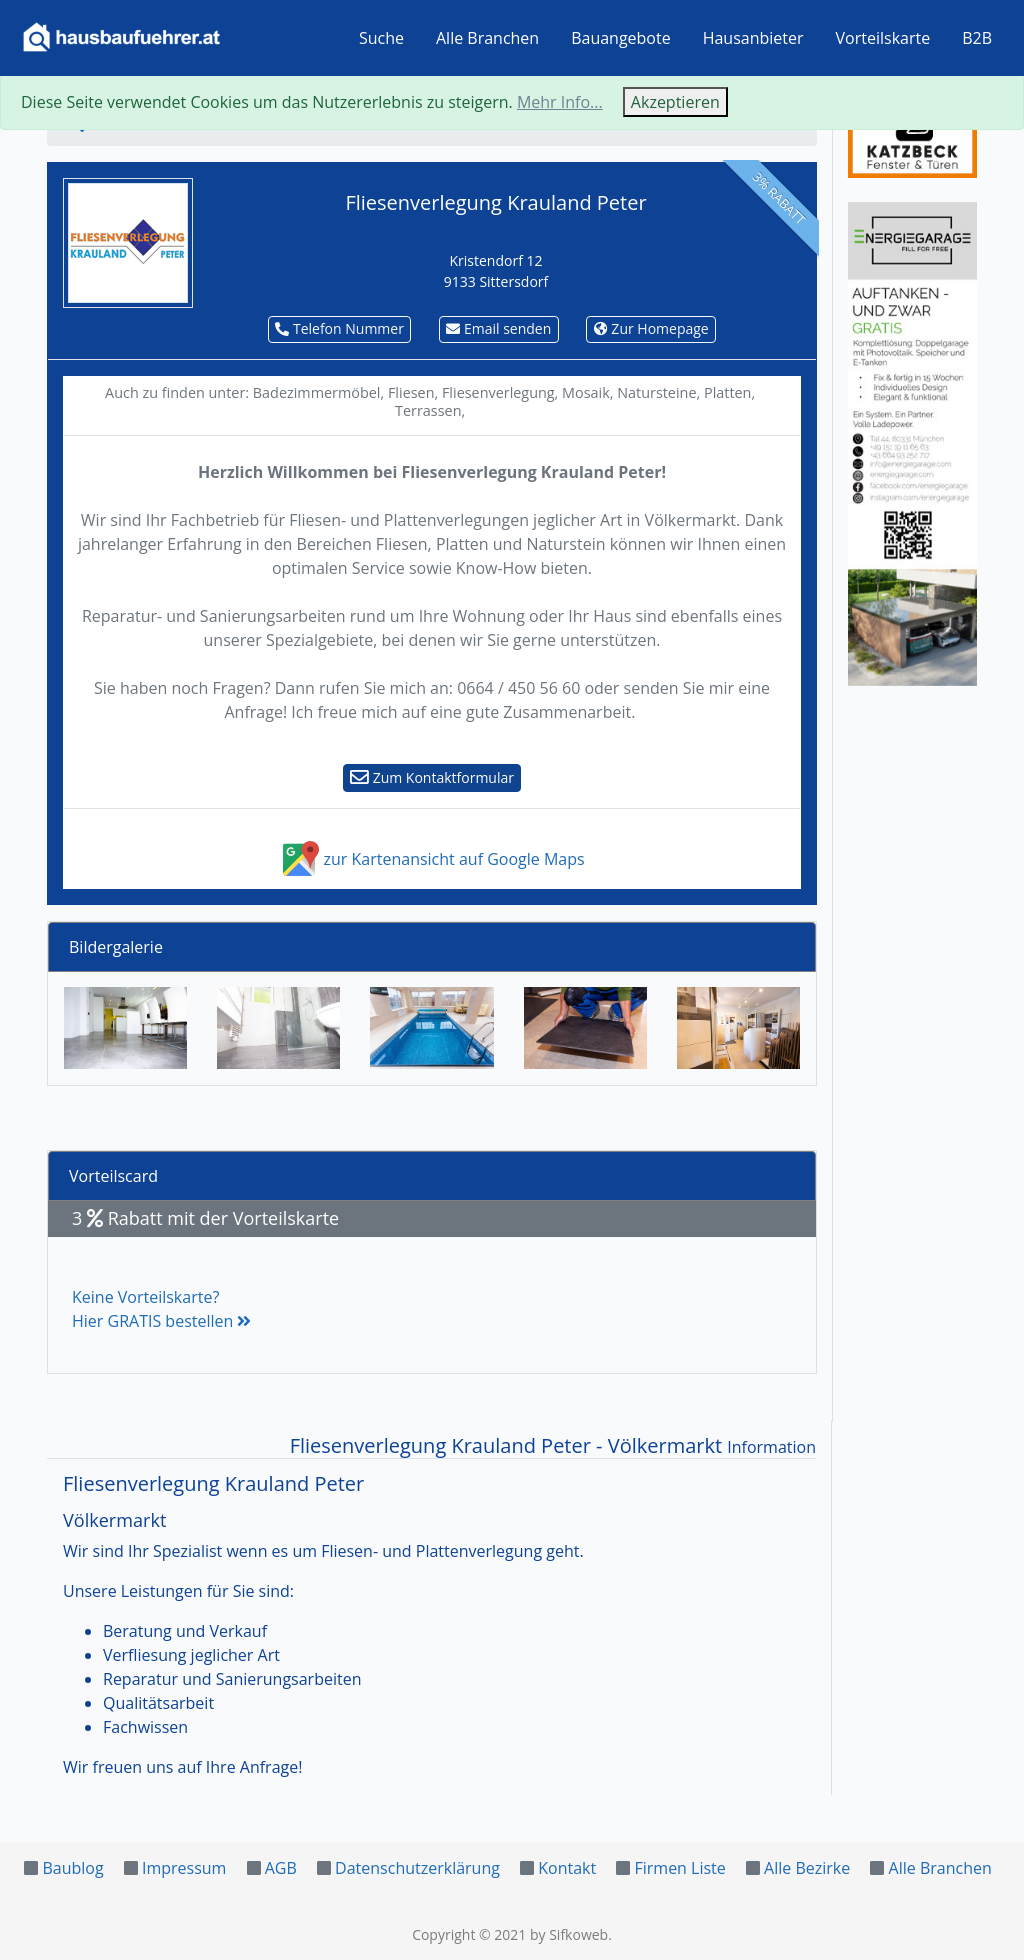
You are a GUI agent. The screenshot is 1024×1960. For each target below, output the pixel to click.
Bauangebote (621, 38)
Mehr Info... (560, 102)
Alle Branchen (487, 38)
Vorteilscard (113, 1176)
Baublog (72, 1868)
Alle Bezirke (807, 1868)
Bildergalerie (116, 947)
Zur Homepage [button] (651, 328)
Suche (381, 38)
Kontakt (567, 1868)
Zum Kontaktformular (432, 777)
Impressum (184, 1868)
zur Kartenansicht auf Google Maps (431, 859)
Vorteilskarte (883, 38)
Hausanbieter (753, 38)
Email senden (498, 328)
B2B (977, 38)
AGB (281, 1868)
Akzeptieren (675, 102)
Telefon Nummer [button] (339, 328)
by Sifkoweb (569, 1934)
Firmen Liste (679, 1868)
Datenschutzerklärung (417, 1868)
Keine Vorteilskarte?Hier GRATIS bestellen (161, 1309)
